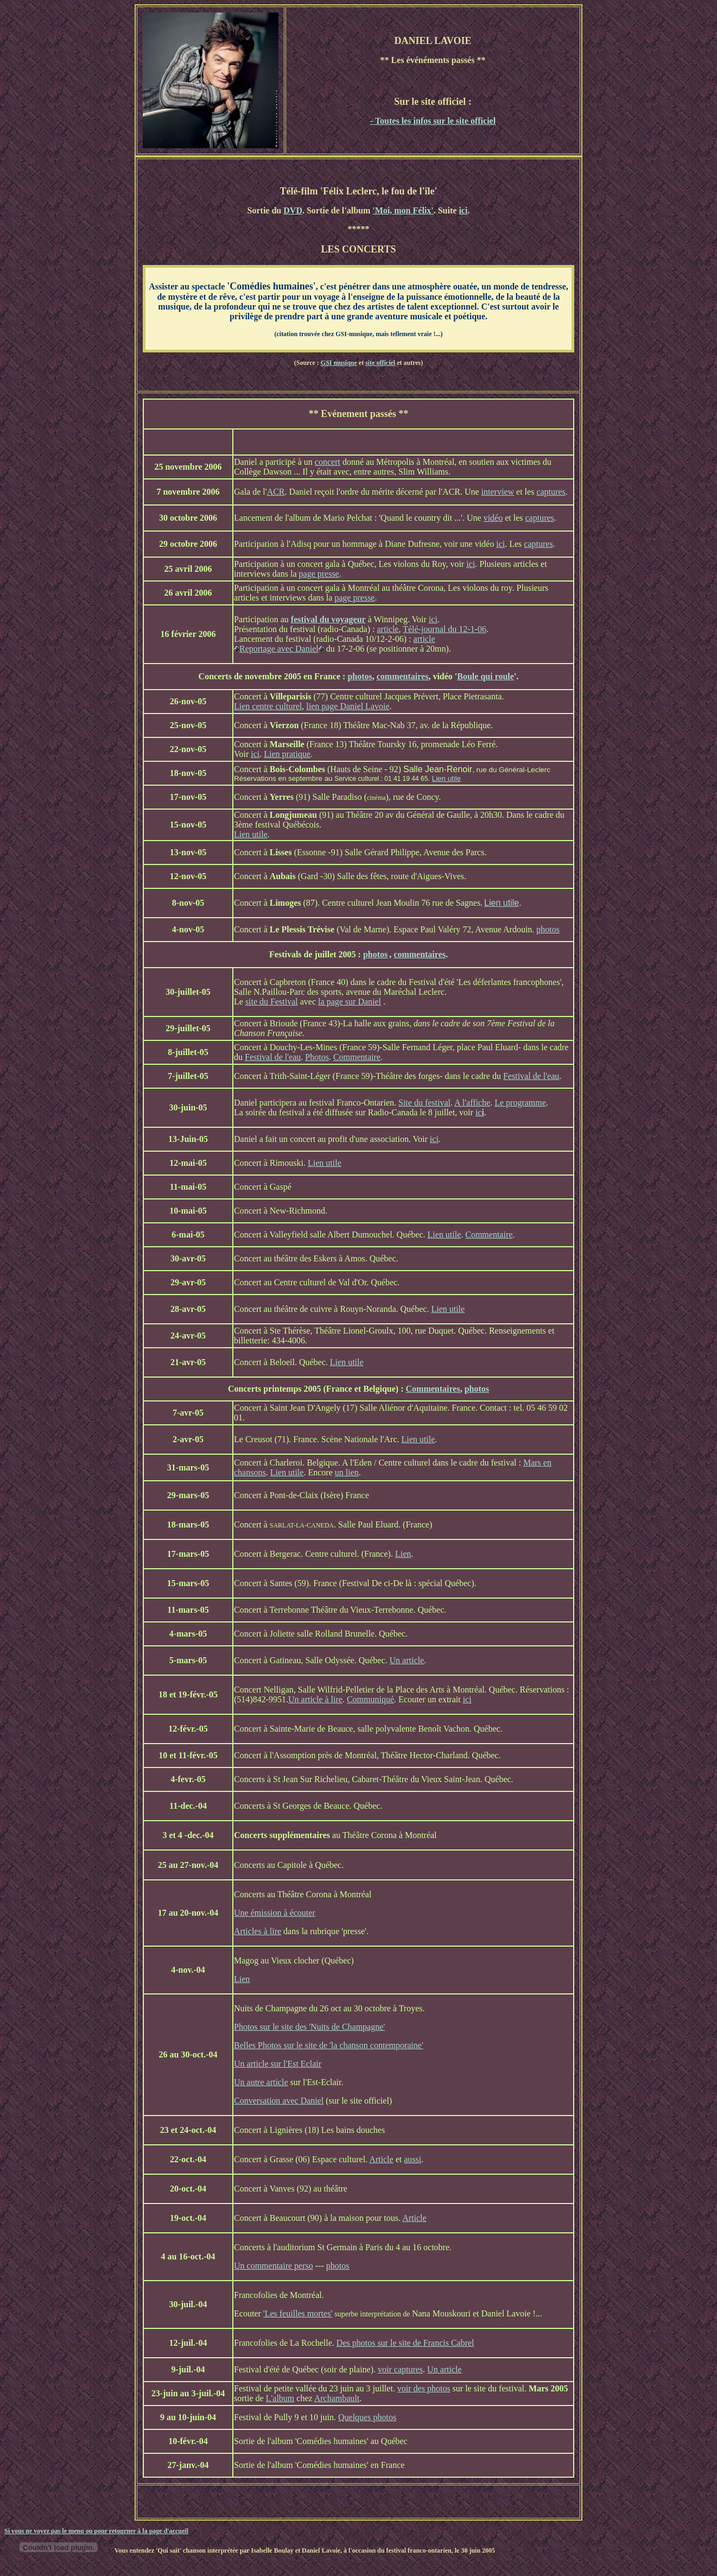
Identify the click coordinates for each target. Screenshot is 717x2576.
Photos (317, 1057)
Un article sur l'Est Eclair (277, 2063)
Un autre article (261, 2082)
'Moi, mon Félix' (402, 210)
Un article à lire (315, 1699)
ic (478, 1112)
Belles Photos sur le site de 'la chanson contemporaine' (328, 2045)
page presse (319, 573)
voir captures (400, 2369)
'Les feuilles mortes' (298, 2313)
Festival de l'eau (273, 1057)
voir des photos (423, 2388)
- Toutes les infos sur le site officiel (433, 120)
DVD (292, 210)
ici (463, 210)
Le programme (520, 1102)
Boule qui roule (485, 676)
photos (359, 676)
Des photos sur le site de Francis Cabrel (405, 2342)
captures (550, 491)
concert (327, 461)
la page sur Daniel (349, 1001)
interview (497, 491)
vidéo (493, 517)
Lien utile (446, 778)
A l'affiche (472, 1102)
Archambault (337, 2398)
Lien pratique (287, 754)
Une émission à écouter (274, 1912)
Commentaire (356, 1057)
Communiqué (370, 1699)
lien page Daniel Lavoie (347, 706)
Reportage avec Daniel (279, 648)
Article (381, 2159)
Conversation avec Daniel (278, 2100)
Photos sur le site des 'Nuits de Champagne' (309, 2026)
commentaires (403, 676)
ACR (276, 491)
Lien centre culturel (268, 706)
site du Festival (271, 1001)
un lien (347, 1472)
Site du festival (424, 1102)
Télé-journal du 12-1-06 (444, 629)
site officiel (380, 363)
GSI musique (339, 363)
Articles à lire (257, 1931)
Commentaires (433, 1388)
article (387, 629)
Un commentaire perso (273, 2265)
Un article (407, 1660)
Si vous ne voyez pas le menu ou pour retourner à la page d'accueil (96, 2531)
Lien (403, 1553)
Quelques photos (367, 2417)
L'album (280, 2398)
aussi (412, 2159)
